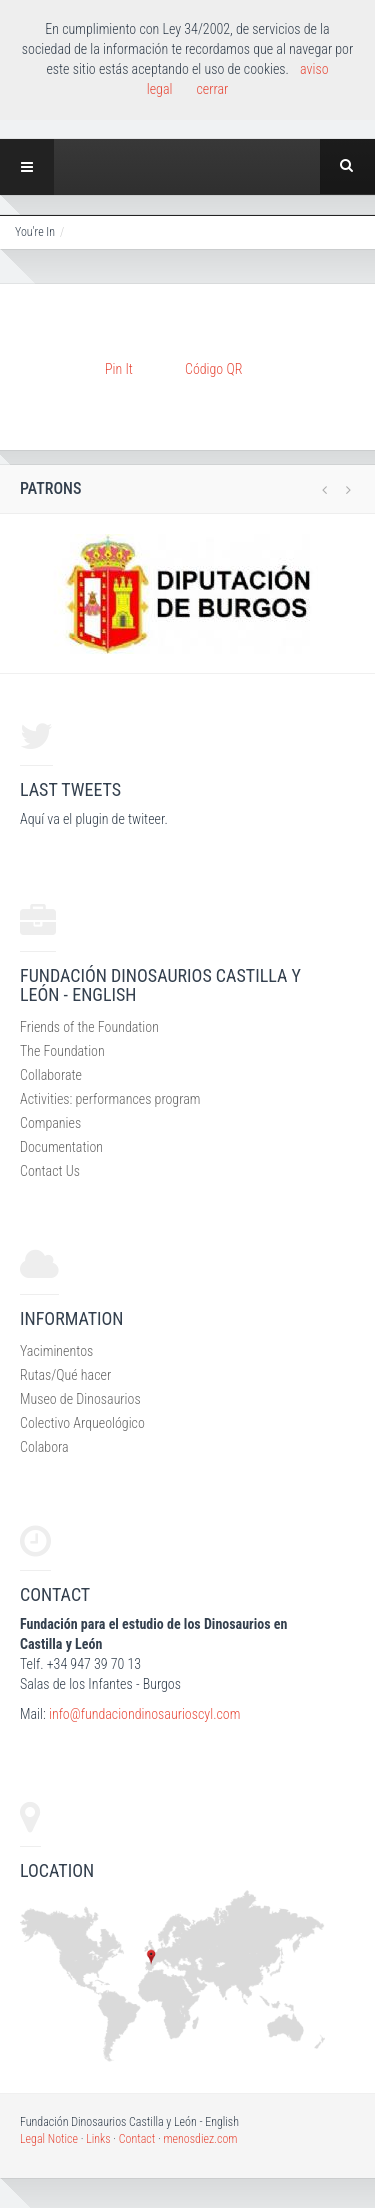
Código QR (213, 369)
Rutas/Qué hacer (65, 1375)
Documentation (61, 1147)
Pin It (119, 369)
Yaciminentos (56, 1351)
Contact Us (50, 1171)
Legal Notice (49, 2139)
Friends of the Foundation (89, 1027)
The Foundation (62, 1051)
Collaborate (51, 1075)
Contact (137, 2139)
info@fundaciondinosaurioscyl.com (144, 1714)
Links (98, 2139)
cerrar (212, 89)
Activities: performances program (110, 1099)
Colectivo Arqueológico (82, 1423)
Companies (50, 1123)
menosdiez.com (200, 2139)
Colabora (44, 1447)
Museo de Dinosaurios (80, 1399)
